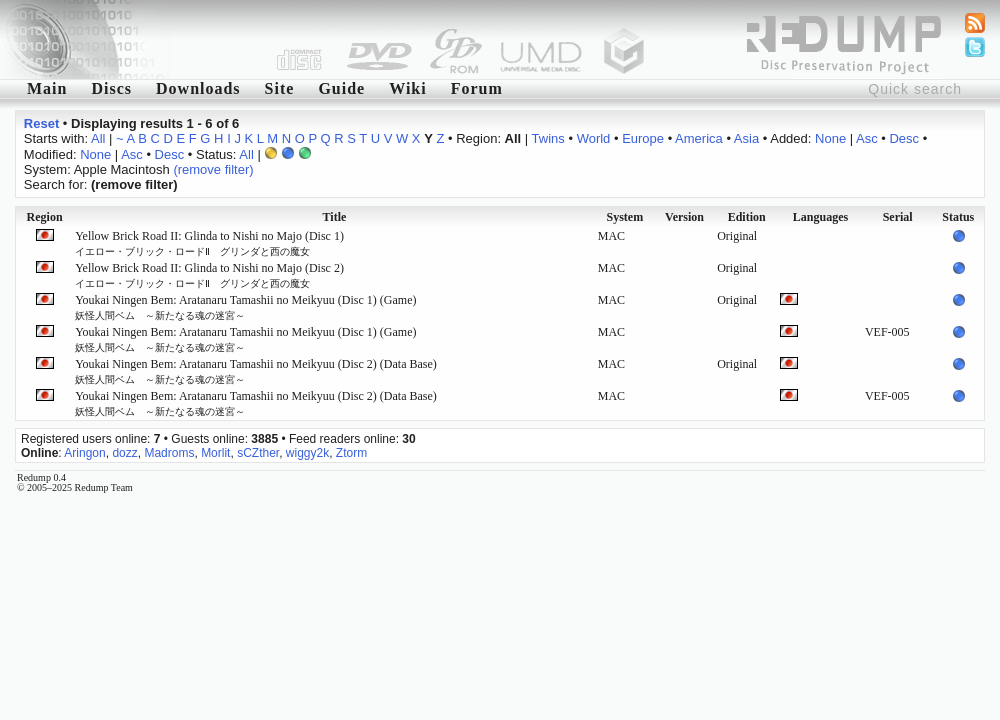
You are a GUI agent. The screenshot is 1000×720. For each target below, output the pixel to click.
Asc (867, 138)
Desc (904, 138)
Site (280, 88)
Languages (820, 217)
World (594, 138)
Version (684, 217)
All (98, 138)
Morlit (215, 453)
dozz (124, 453)
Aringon (84, 453)
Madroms (169, 453)
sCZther (258, 453)
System (624, 217)
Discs (111, 88)
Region (45, 217)
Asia (746, 138)
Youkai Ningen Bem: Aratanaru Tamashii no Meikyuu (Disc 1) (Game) (245, 307)
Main (47, 88)
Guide (341, 88)
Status (958, 217)
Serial (898, 217)
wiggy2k (307, 453)
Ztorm (351, 453)
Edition (747, 217)
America (699, 138)
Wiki (408, 88)
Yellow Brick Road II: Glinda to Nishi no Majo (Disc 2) (209, 275)
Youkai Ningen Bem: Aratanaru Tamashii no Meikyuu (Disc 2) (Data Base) (256, 371)
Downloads (198, 88)
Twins (548, 138)
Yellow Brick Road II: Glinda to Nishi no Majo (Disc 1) (209, 243)
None (830, 138)
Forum (477, 88)
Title (335, 217)
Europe (643, 138)
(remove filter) (213, 169)
